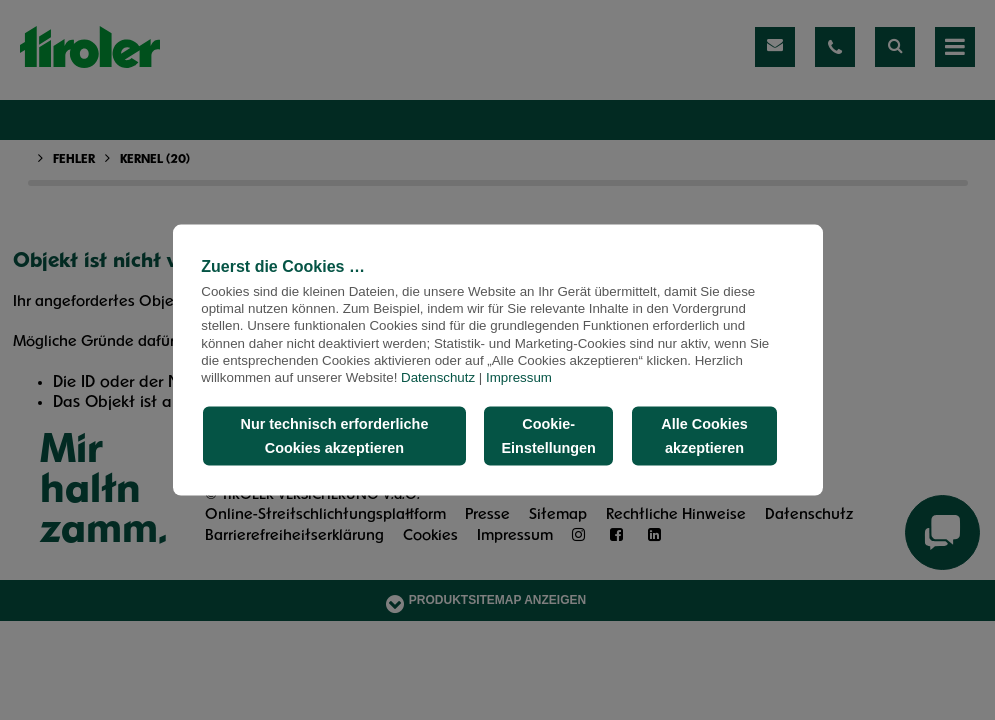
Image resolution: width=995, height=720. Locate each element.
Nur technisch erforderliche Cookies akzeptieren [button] (334, 436)
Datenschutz (438, 377)
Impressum (519, 377)
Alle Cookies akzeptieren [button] (704, 436)
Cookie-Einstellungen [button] (549, 436)
